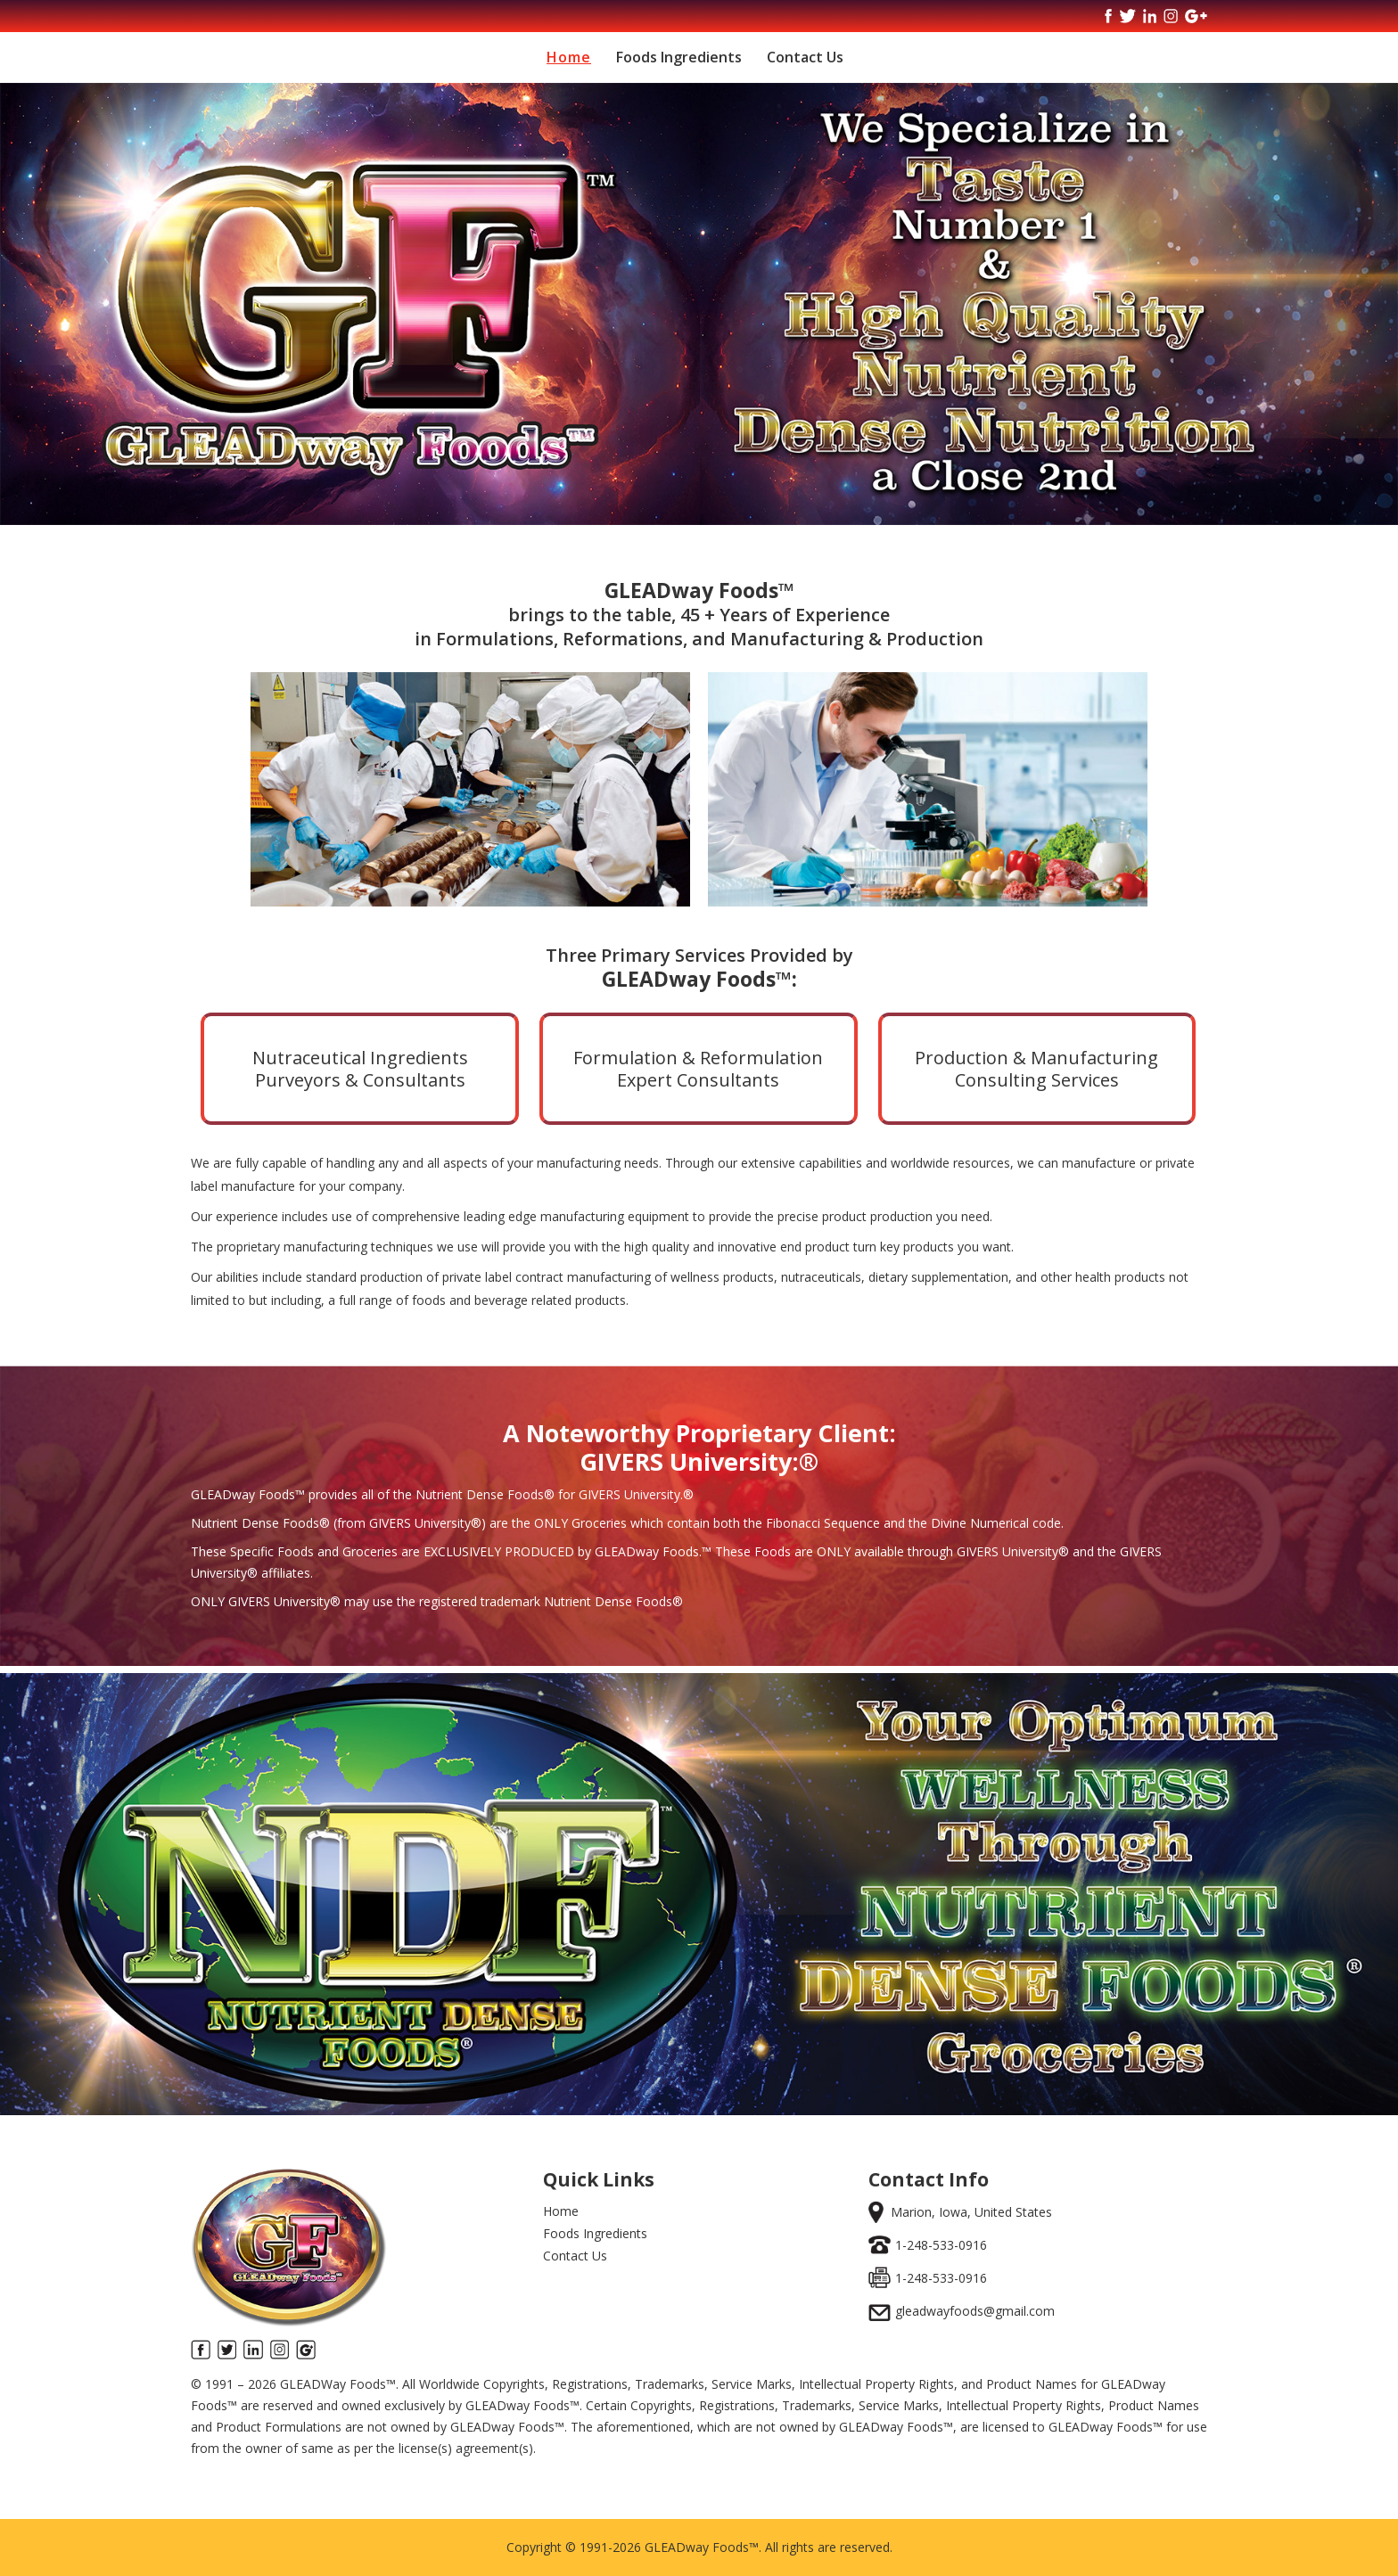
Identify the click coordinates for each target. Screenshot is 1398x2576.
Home (569, 57)
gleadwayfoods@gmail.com (975, 2310)
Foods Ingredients (679, 57)
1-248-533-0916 (941, 2244)
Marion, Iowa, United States (971, 2211)
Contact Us (805, 57)
